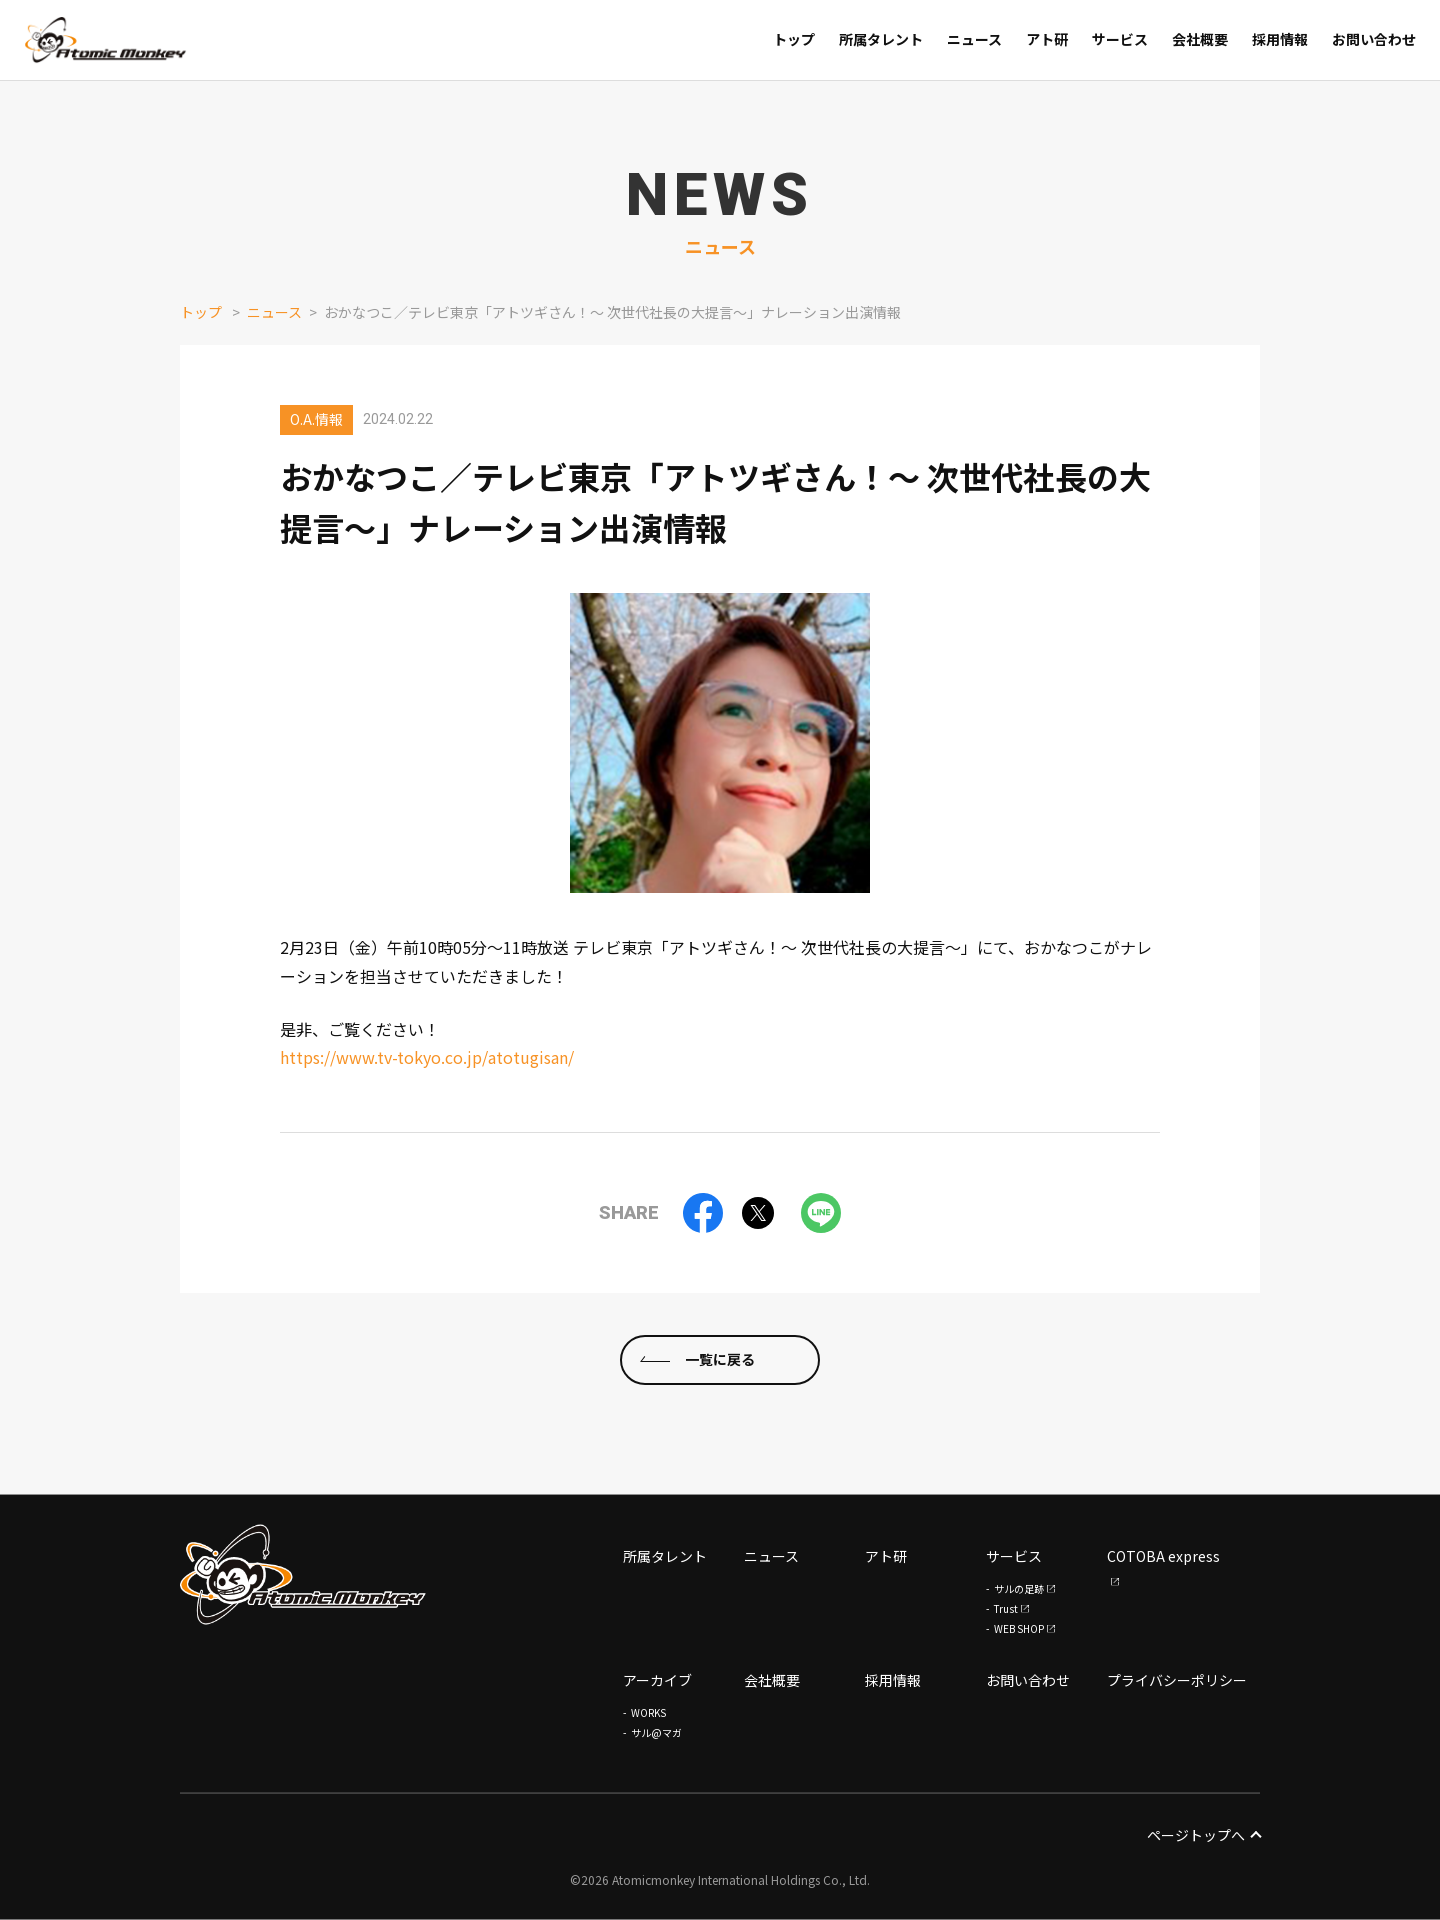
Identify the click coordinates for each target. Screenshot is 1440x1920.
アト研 (886, 1556)
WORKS (648, 1712)
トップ (201, 312)
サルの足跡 (1019, 1588)
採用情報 (893, 1680)
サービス (1014, 1556)
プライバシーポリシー (1177, 1680)
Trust (1006, 1608)
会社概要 (772, 1680)
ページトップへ (1203, 1835)
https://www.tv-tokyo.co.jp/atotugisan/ (427, 1057)
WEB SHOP (1019, 1628)
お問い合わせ (1028, 1680)
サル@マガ (656, 1732)
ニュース (274, 312)
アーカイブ (657, 1680)
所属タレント (665, 1556)
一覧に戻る (720, 1389)
